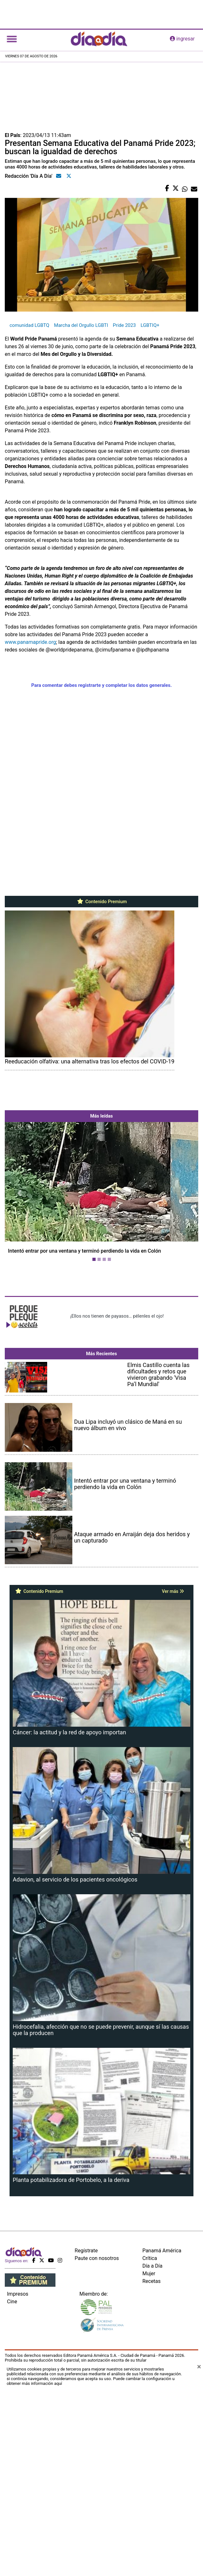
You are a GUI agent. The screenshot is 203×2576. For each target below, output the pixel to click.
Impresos (17, 2561)
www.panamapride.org (30, 642)
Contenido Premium (101, 901)
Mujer (149, 2541)
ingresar (182, 39)
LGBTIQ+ (150, 325)
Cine (12, 2569)
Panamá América (161, 2518)
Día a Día (152, 2533)
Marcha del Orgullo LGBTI (81, 325)
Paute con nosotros (97, 2526)
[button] (19, 1273)
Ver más (173, 1830)
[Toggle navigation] (11, 39)
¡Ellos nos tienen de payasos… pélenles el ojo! (116, 1475)
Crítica (149, 2526)
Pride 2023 (124, 325)
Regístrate (86, 2518)
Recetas (151, 2549)
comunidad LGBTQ (29, 325)
